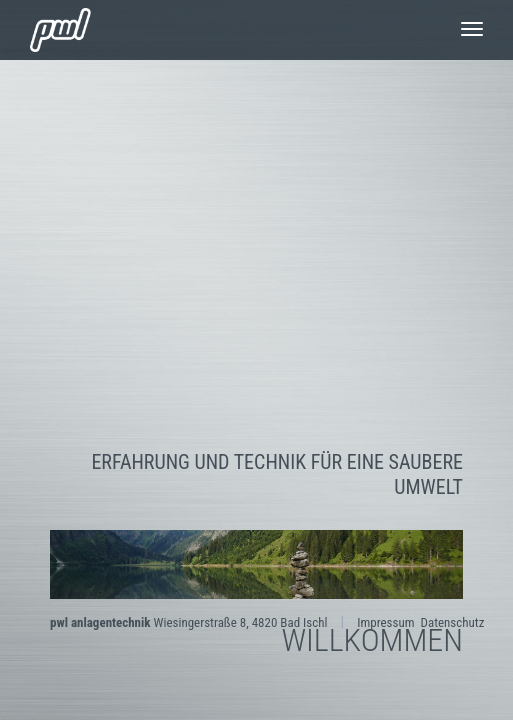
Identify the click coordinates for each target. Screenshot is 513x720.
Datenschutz (452, 622)
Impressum (385, 622)
